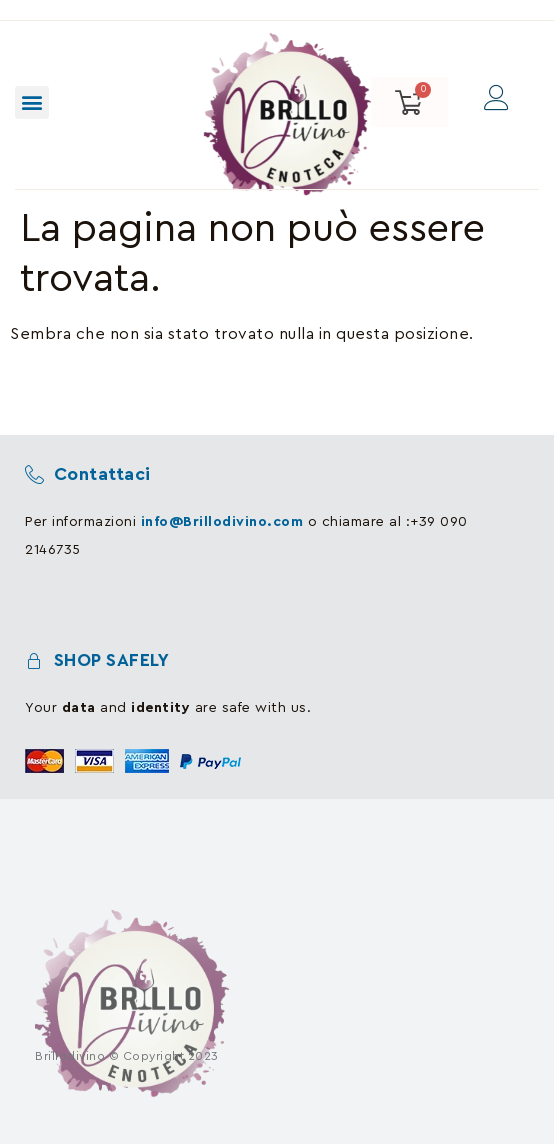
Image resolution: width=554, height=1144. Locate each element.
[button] (32, 102)
